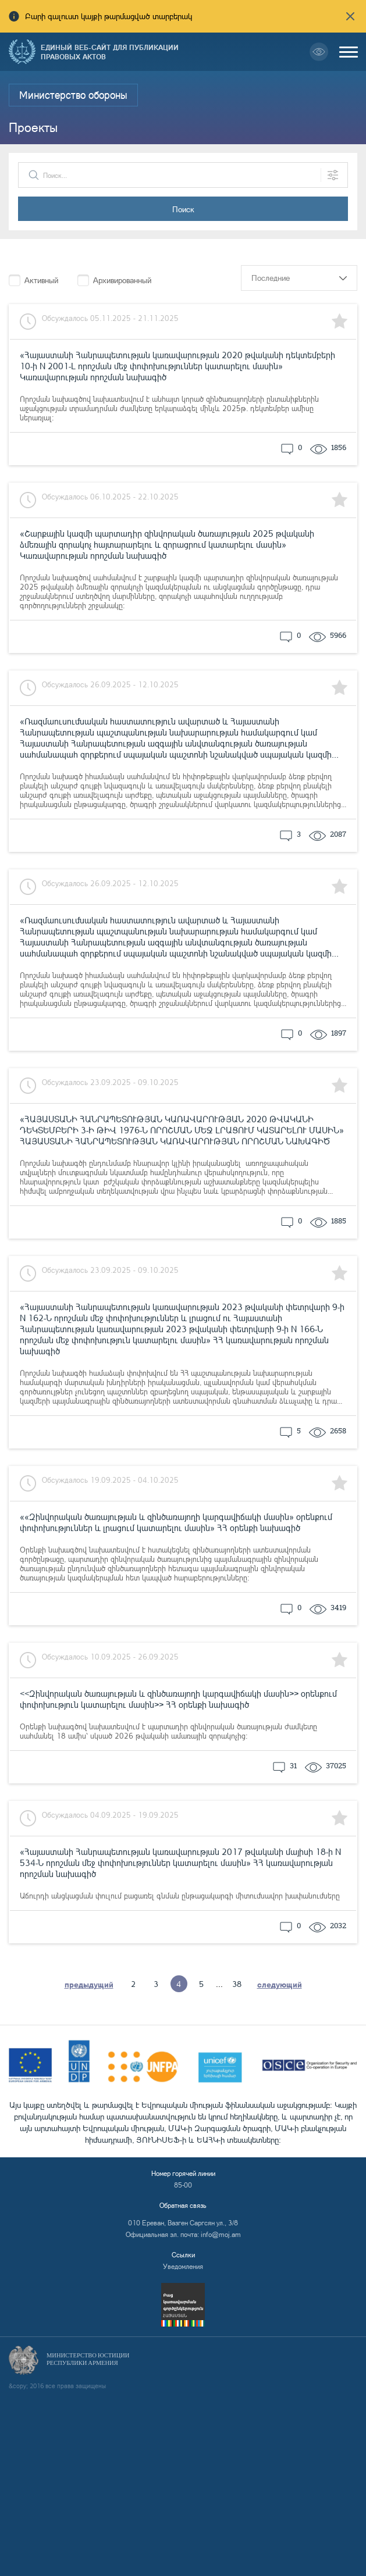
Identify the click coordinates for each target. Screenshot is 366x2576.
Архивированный (122, 280)
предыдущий (89, 1984)
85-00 (183, 2185)
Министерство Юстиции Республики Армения (88, 2359)
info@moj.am (221, 2234)
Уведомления (183, 2266)
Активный (41, 280)
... (219, 1984)
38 (236, 1984)
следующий (279, 1984)
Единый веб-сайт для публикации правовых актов (110, 51)
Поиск (183, 209)
